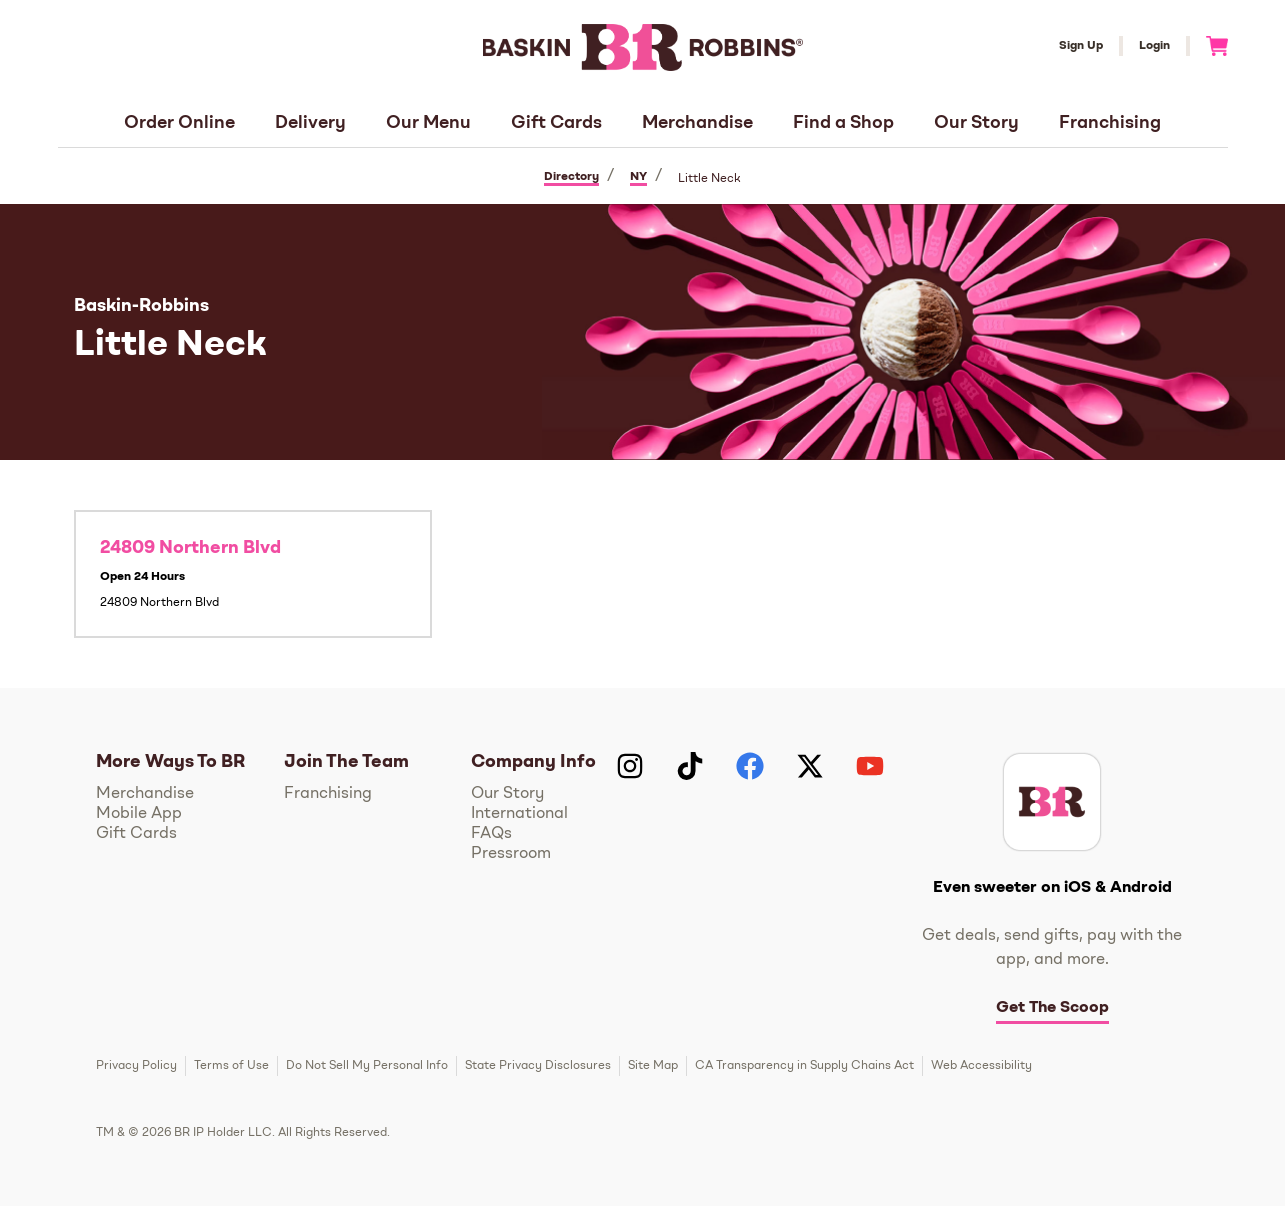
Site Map (653, 1066)
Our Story (976, 123)
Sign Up (1081, 46)
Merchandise (697, 123)
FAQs (491, 834)
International (519, 814)
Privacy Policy (136, 1066)
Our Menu (428, 123)
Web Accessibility (981, 1066)
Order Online (179, 123)
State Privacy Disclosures (538, 1066)
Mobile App (139, 814)
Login (1154, 46)
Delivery (310, 123)
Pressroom (511, 854)
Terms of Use (231, 1066)
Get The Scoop (1052, 1008)
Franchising (1110, 123)
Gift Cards (556, 123)
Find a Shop (843, 123)
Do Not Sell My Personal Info (367, 1066)
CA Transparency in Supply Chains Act (804, 1066)
